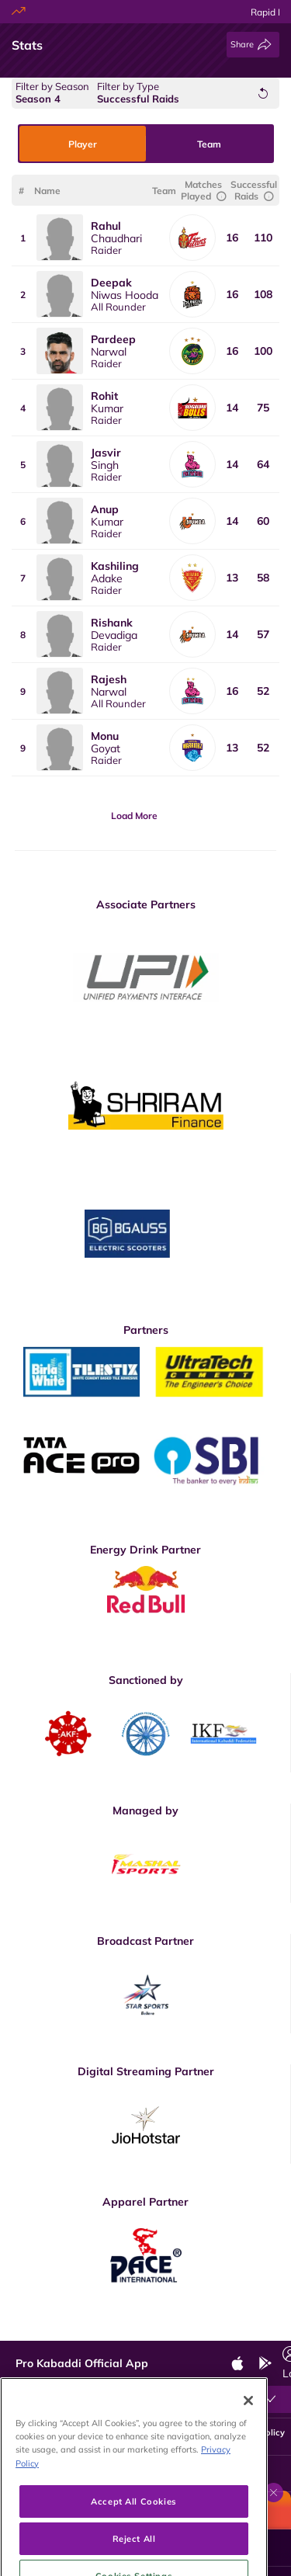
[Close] (248, 2439)
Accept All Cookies (133, 2540)
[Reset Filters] (263, 93)
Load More (134, 816)
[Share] (253, 44)
